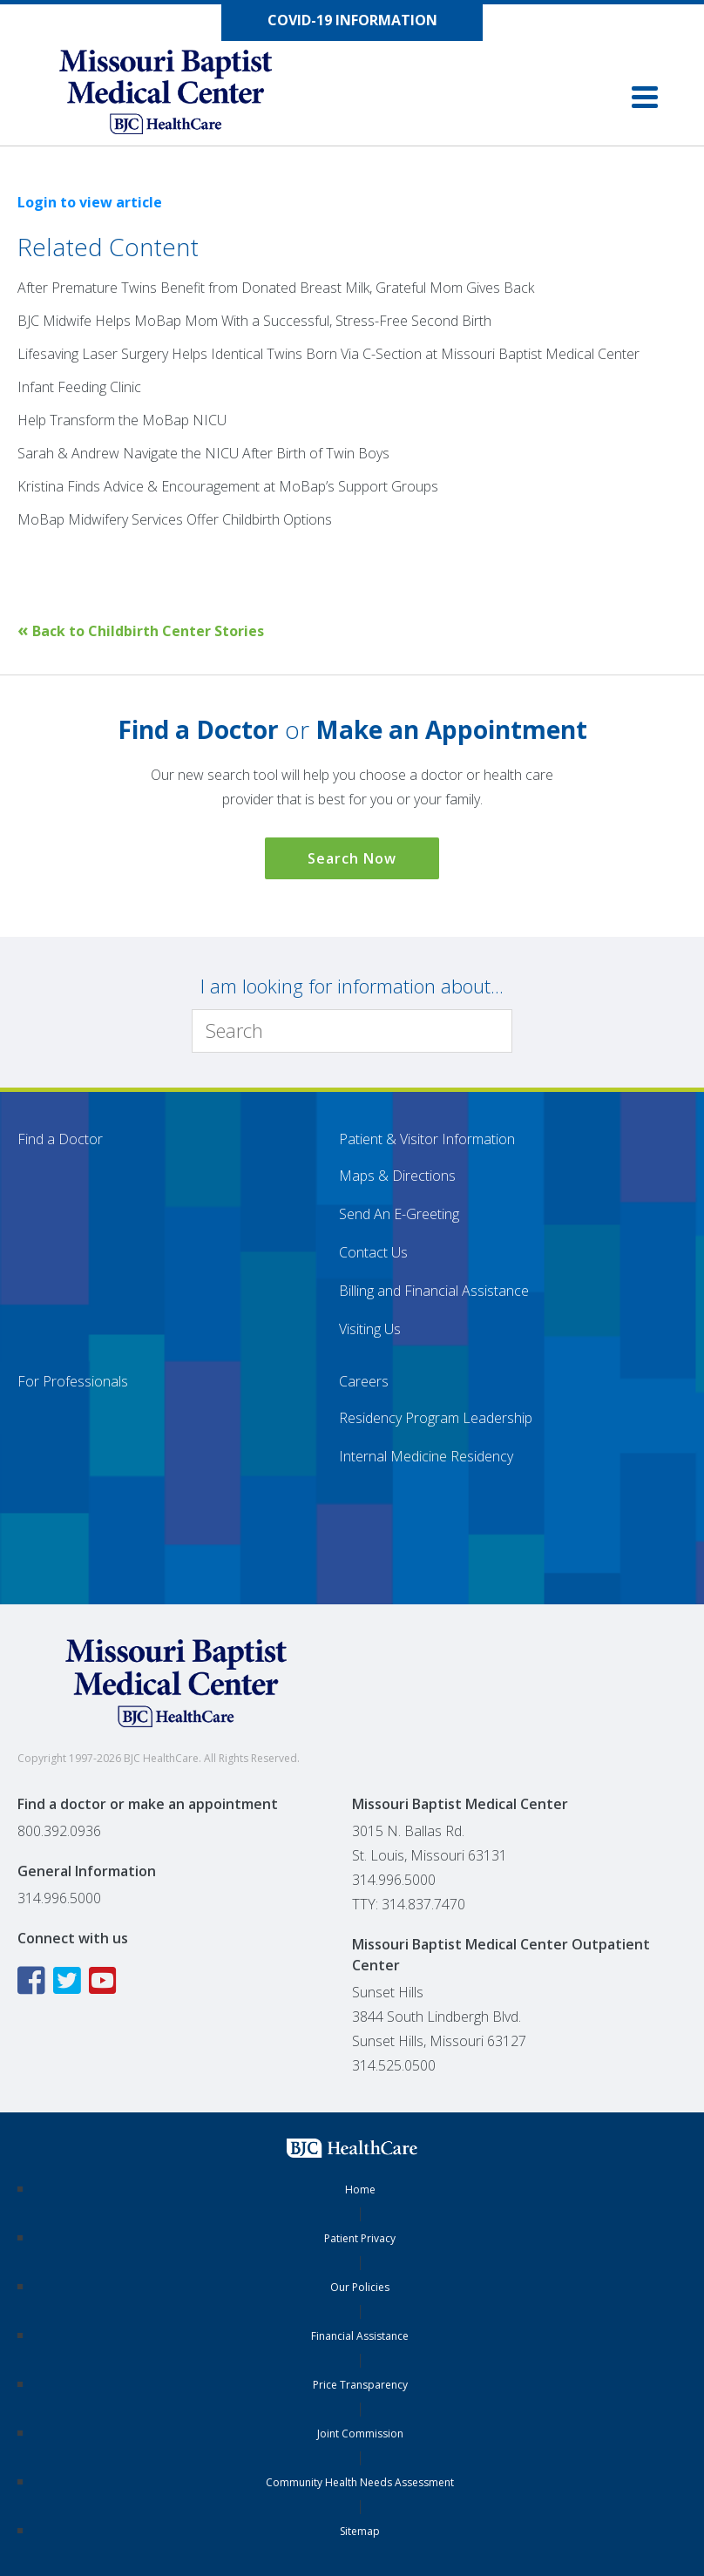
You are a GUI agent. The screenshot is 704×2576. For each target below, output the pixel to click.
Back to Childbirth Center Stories (140, 631)
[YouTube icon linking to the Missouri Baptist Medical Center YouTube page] (105, 1980)
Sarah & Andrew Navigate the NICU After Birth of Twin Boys (203, 453)
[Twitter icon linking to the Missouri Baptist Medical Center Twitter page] (69, 1980)
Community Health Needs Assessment (360, 2482)
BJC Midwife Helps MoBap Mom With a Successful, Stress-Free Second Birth (254, 320)
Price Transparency (360, 2384)
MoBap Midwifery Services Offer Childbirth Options (174, 519)
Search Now (352, 858)
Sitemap (360, 2531)
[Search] (352, 1031)
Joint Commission (360, 2433)
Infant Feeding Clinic (79, 387)
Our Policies (359, 2287)
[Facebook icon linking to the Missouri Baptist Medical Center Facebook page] (33, 1980)
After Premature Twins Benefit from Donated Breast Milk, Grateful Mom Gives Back (275, 287)
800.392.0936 (59, 1830)
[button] (645, 97)
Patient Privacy (360, 2238)
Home (360, 2189)
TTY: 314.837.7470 (408, 1904)
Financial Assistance (360, 2336)
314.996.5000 (59, 1898)
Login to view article (89, 202)
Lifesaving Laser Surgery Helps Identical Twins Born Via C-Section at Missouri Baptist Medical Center (328, 353)
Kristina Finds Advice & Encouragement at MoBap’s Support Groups (227, 486)
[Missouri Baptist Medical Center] (183, 95)
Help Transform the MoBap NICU (122, 420)
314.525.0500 (394, 2065)
